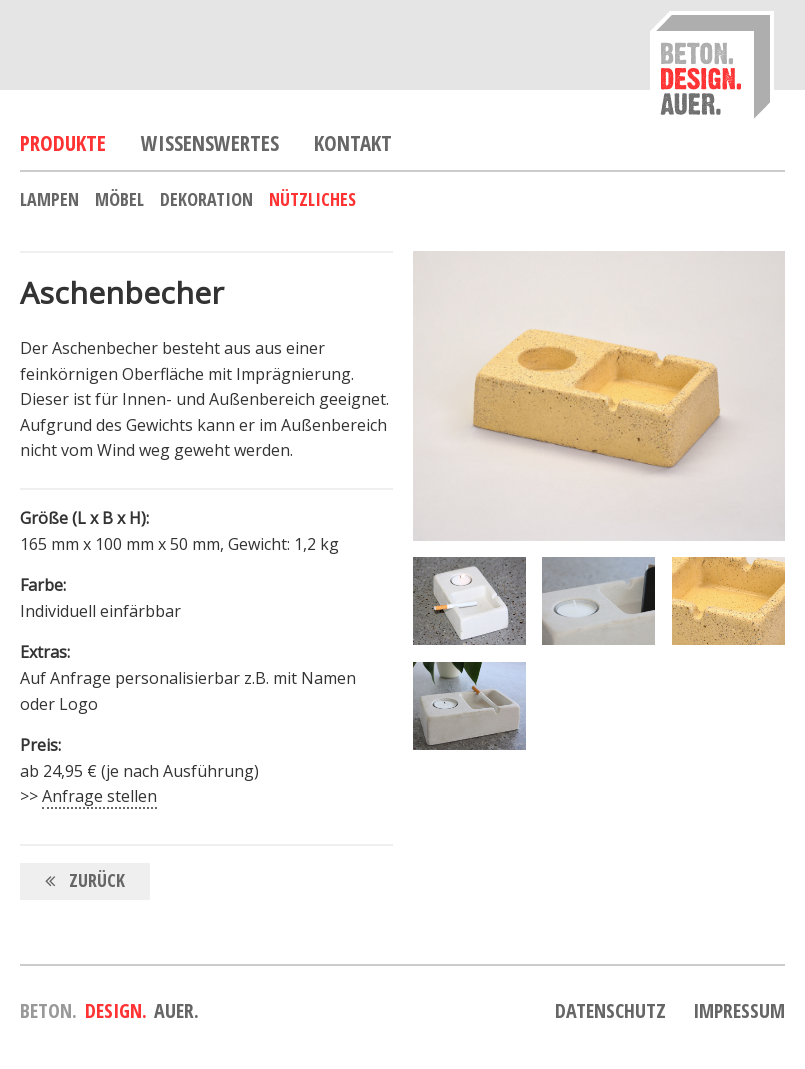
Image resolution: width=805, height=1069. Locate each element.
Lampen (49, 199)
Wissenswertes (210, 143)
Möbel (119, 199)
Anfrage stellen (99, 796)
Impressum (739, 1010)
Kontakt (353, 143)
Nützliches (312, 199)
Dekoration (206, 199)
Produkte (63, 143)
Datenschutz (610, 1010)
